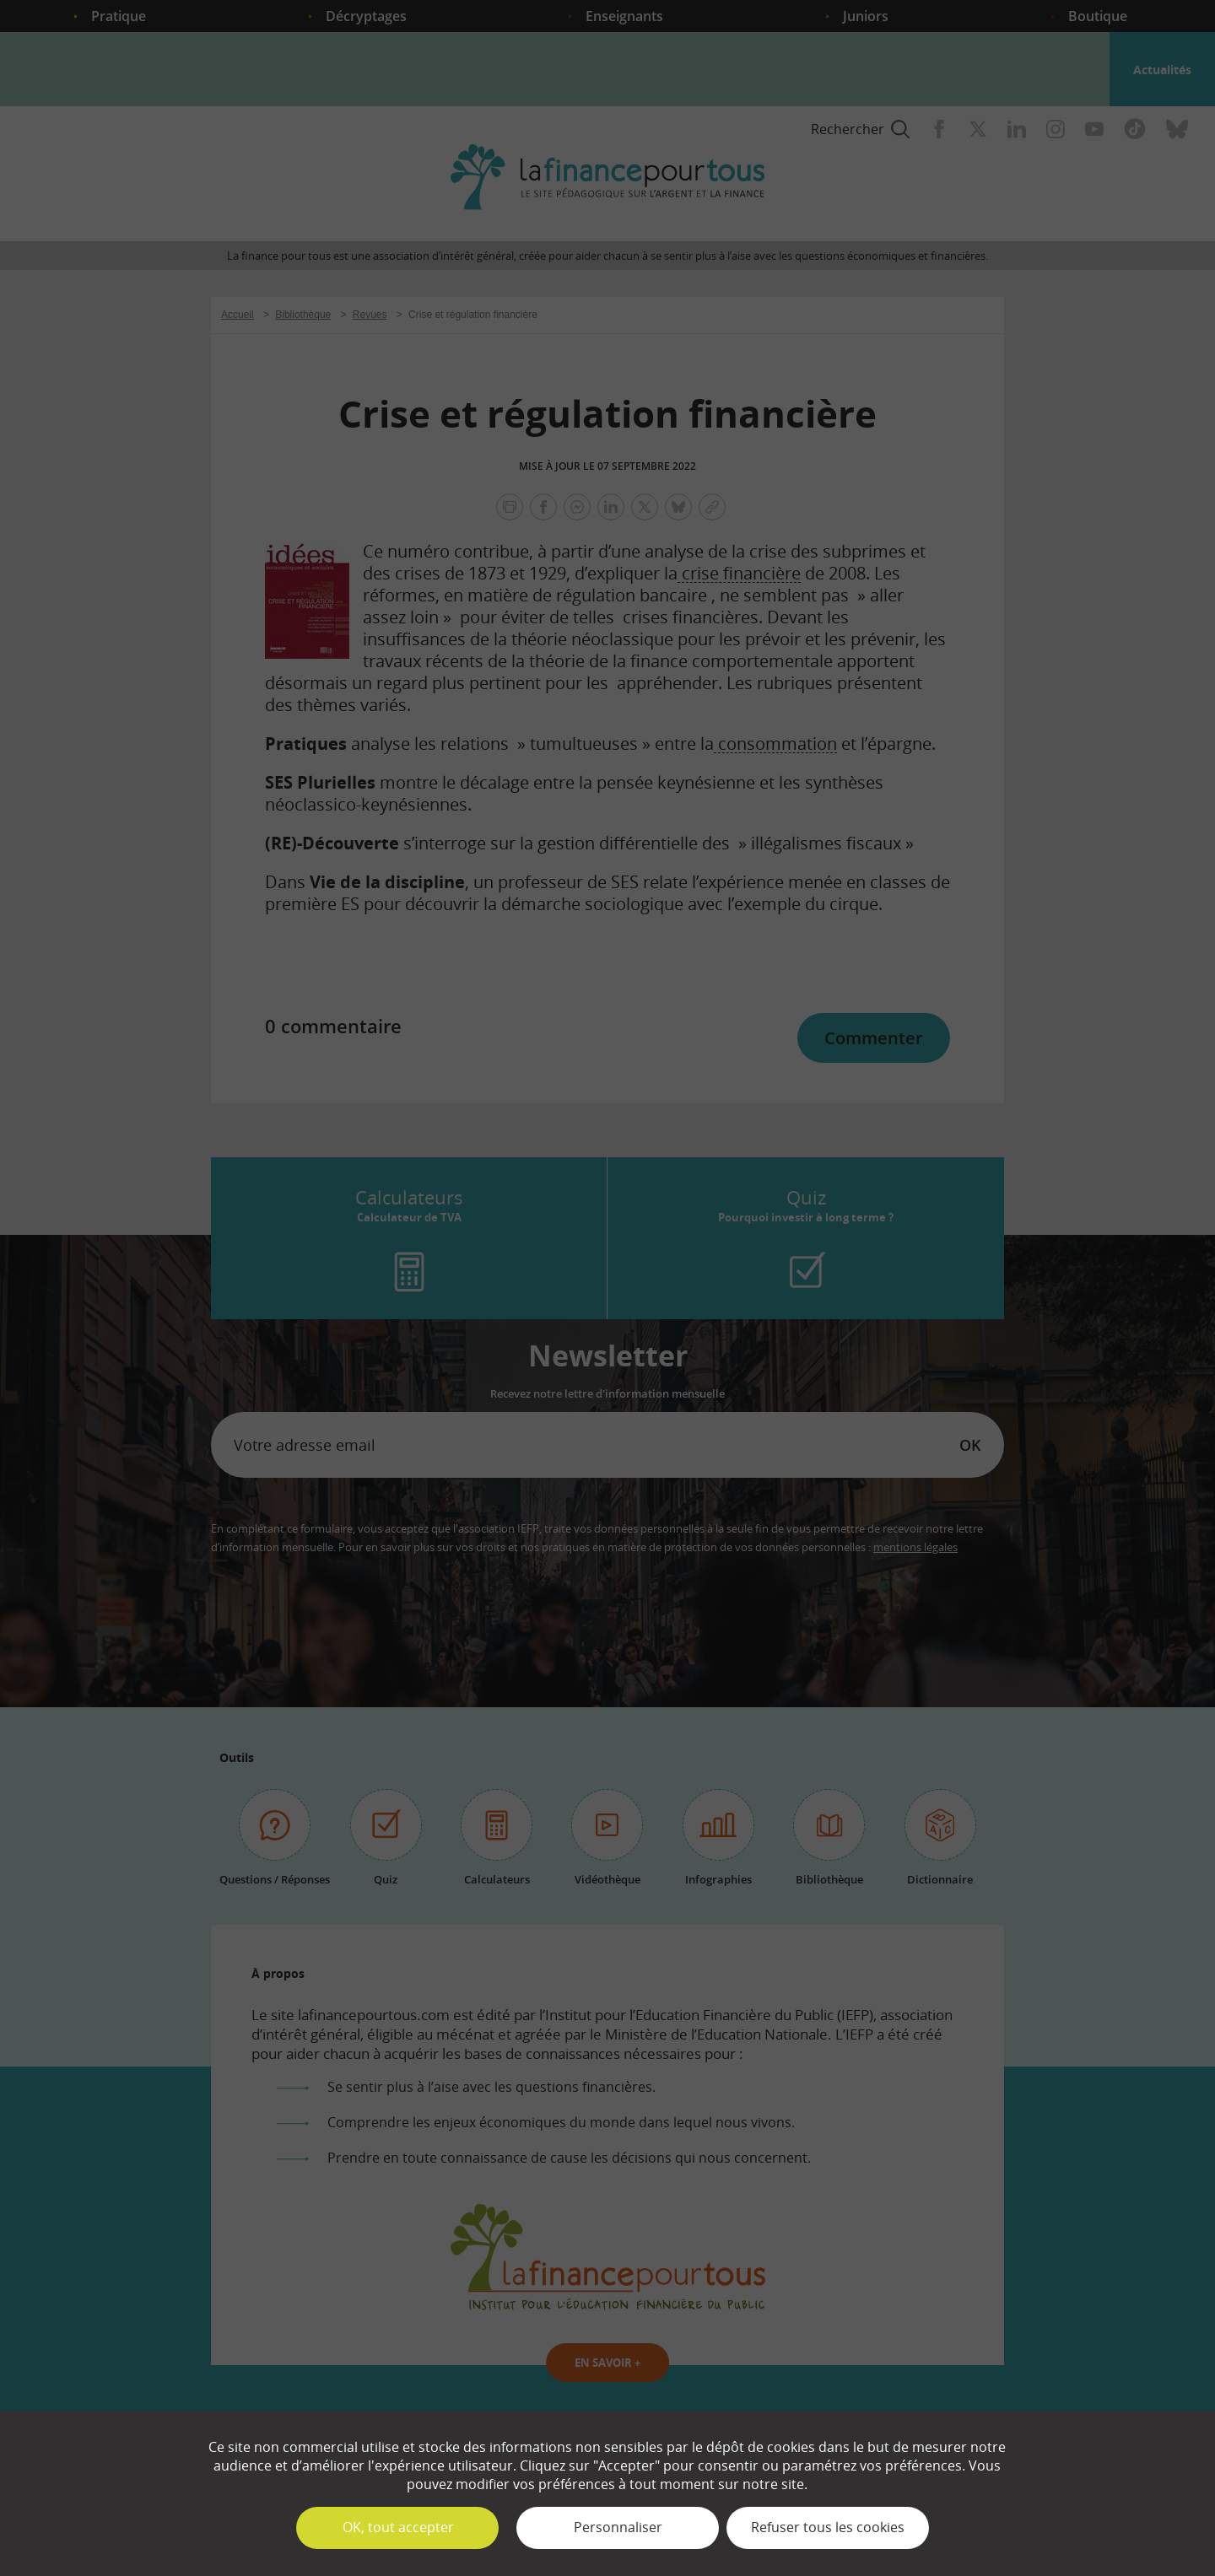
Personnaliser (618, 2527)
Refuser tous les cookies (827, 2527)
